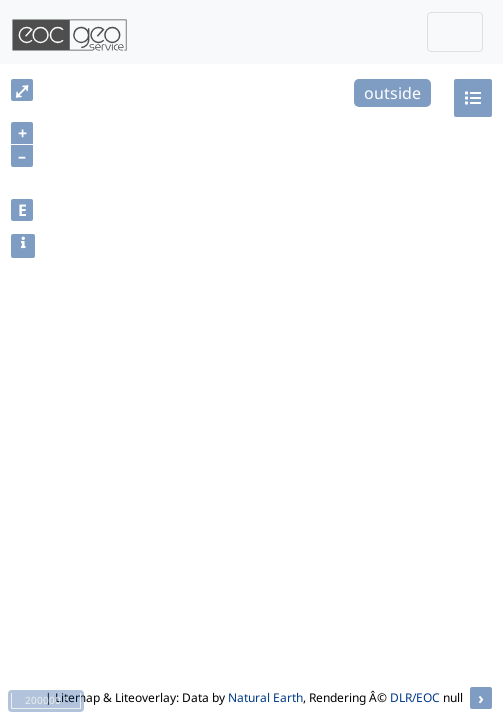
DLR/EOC (415, 697)
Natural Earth (265, 697)
